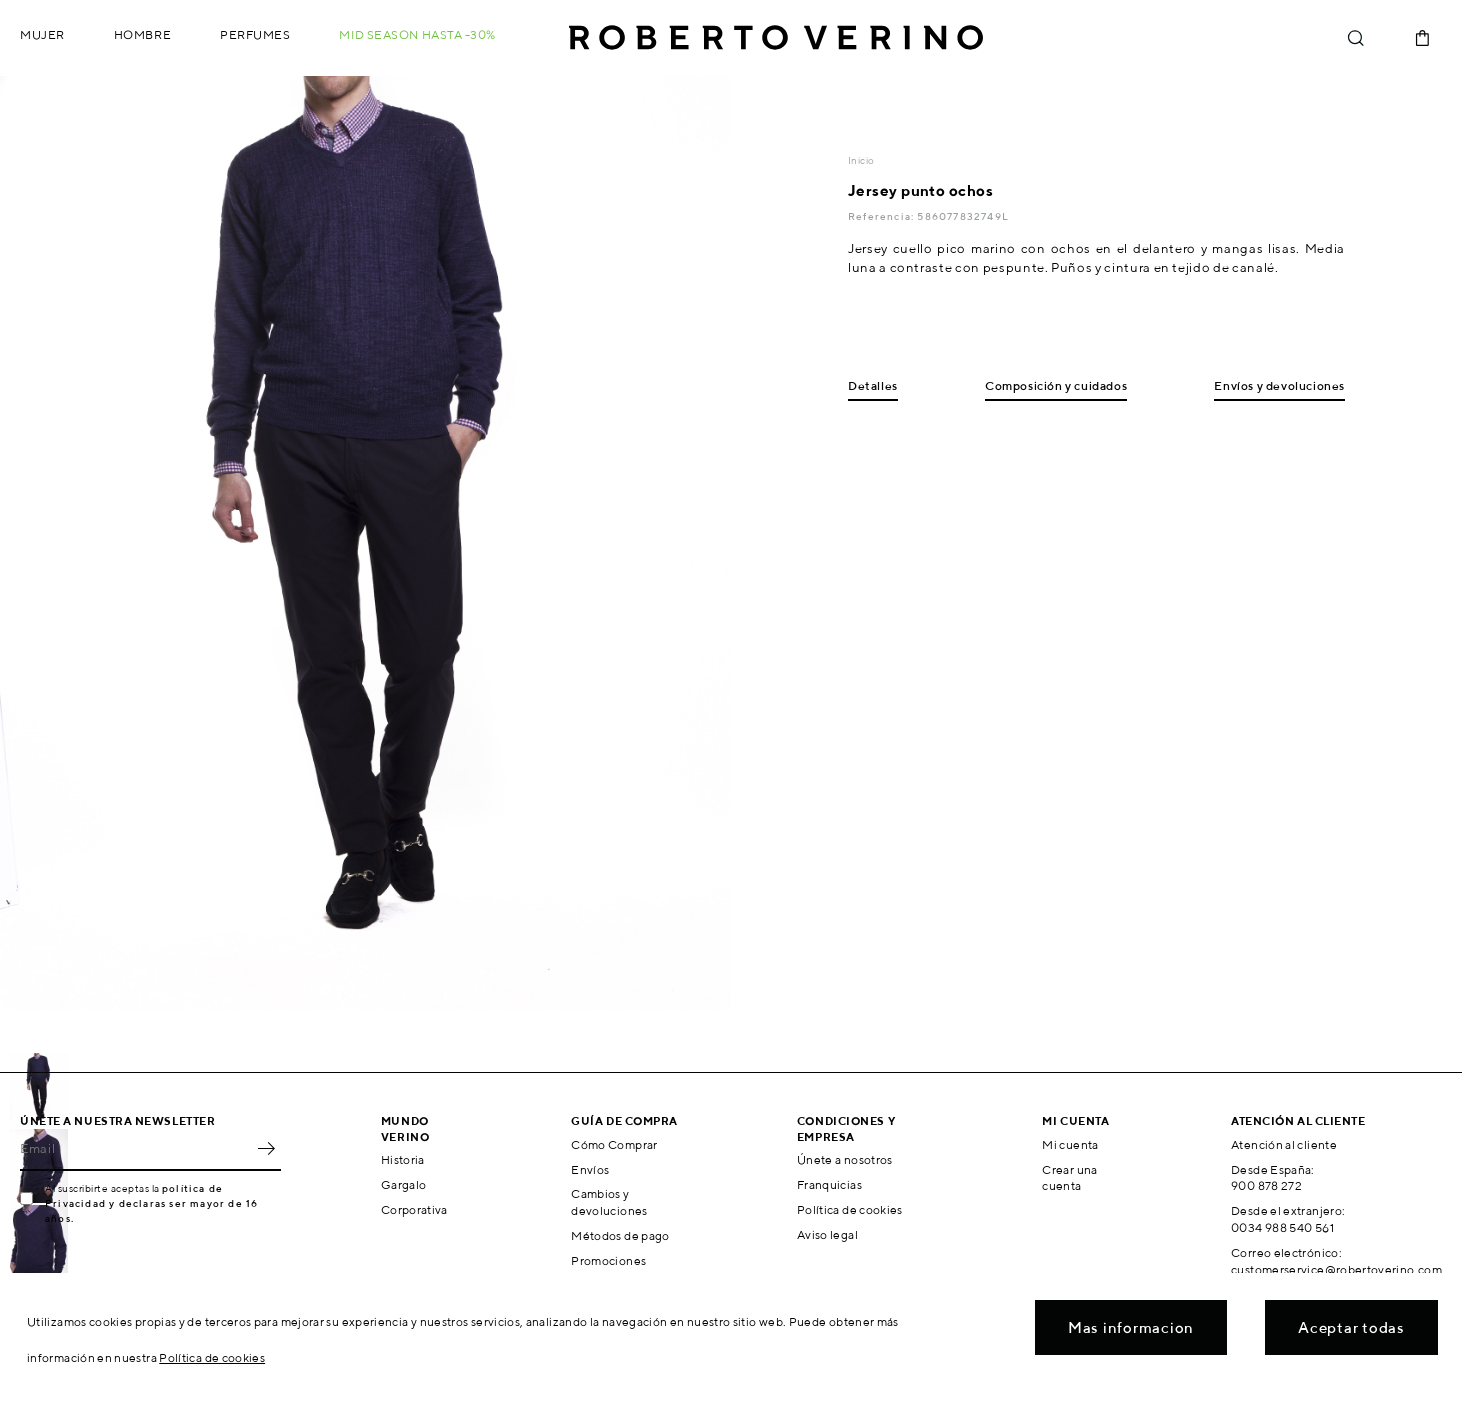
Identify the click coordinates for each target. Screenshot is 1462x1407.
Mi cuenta (1070, 1144)
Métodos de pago (620, 1235)
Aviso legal (827, 1234)
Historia (403, 1159)
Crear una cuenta (1069, 1178)
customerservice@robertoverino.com (1336, 1269)
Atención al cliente (1284, 1144)
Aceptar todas (1351, 1327)
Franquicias (829, 1184)
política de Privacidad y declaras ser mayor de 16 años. (151, 1203)
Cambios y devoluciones (609, 1202)
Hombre (142, 34)
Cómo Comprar (614, 1144)
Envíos (590, 1169)
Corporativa (414, 1209)
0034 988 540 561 (1282, 1227)
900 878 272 (1266, 1185)
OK (266, 1149)
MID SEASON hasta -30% (417, 34)
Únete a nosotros (845, 1159)
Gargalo (404, 1184)
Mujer (42, 34)
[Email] (135, 1149)
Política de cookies (850, 1209)
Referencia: (882, 216)
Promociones (608, 1260)
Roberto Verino (776, 38)
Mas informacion (1131, 1327)
